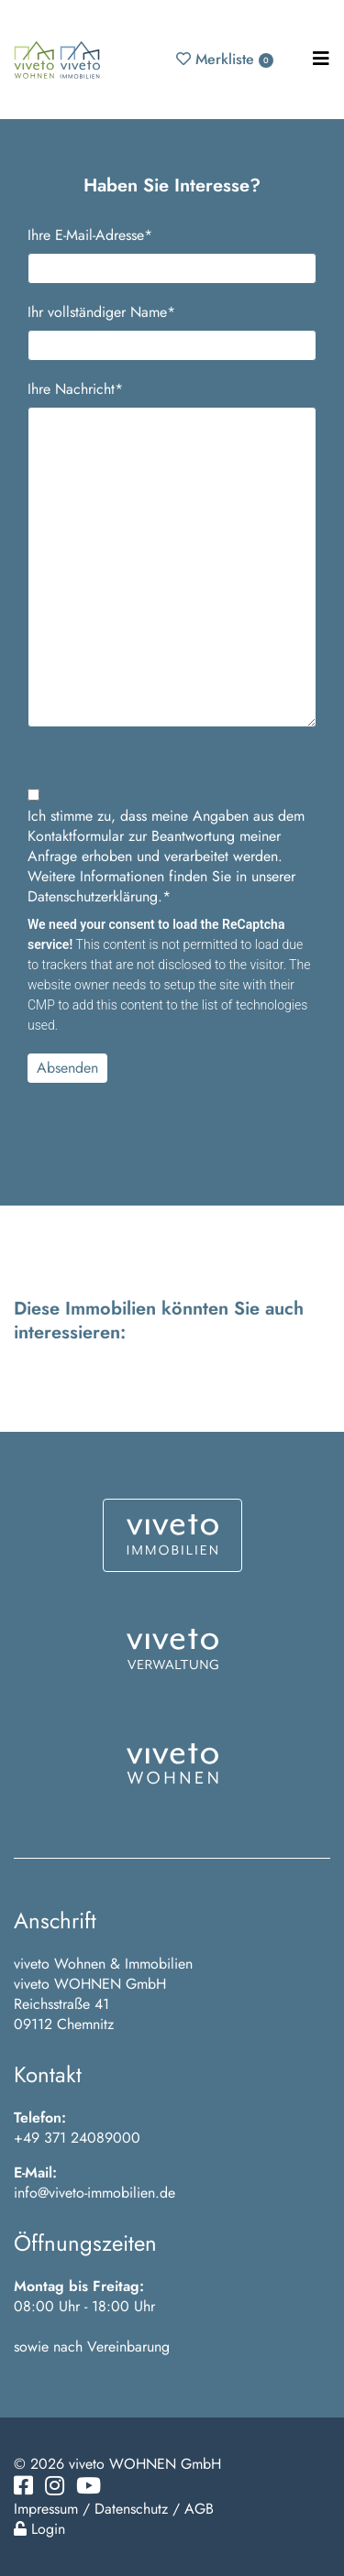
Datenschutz (131, 2508)
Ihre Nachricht (75, 389)
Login (39, 2528)
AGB (199, 2508)
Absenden (67, 1067)
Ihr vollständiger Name (101, 312)
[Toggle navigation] (321, 59)
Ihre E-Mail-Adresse (90, 235)
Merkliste (224, 59)
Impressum (46, 2508)
